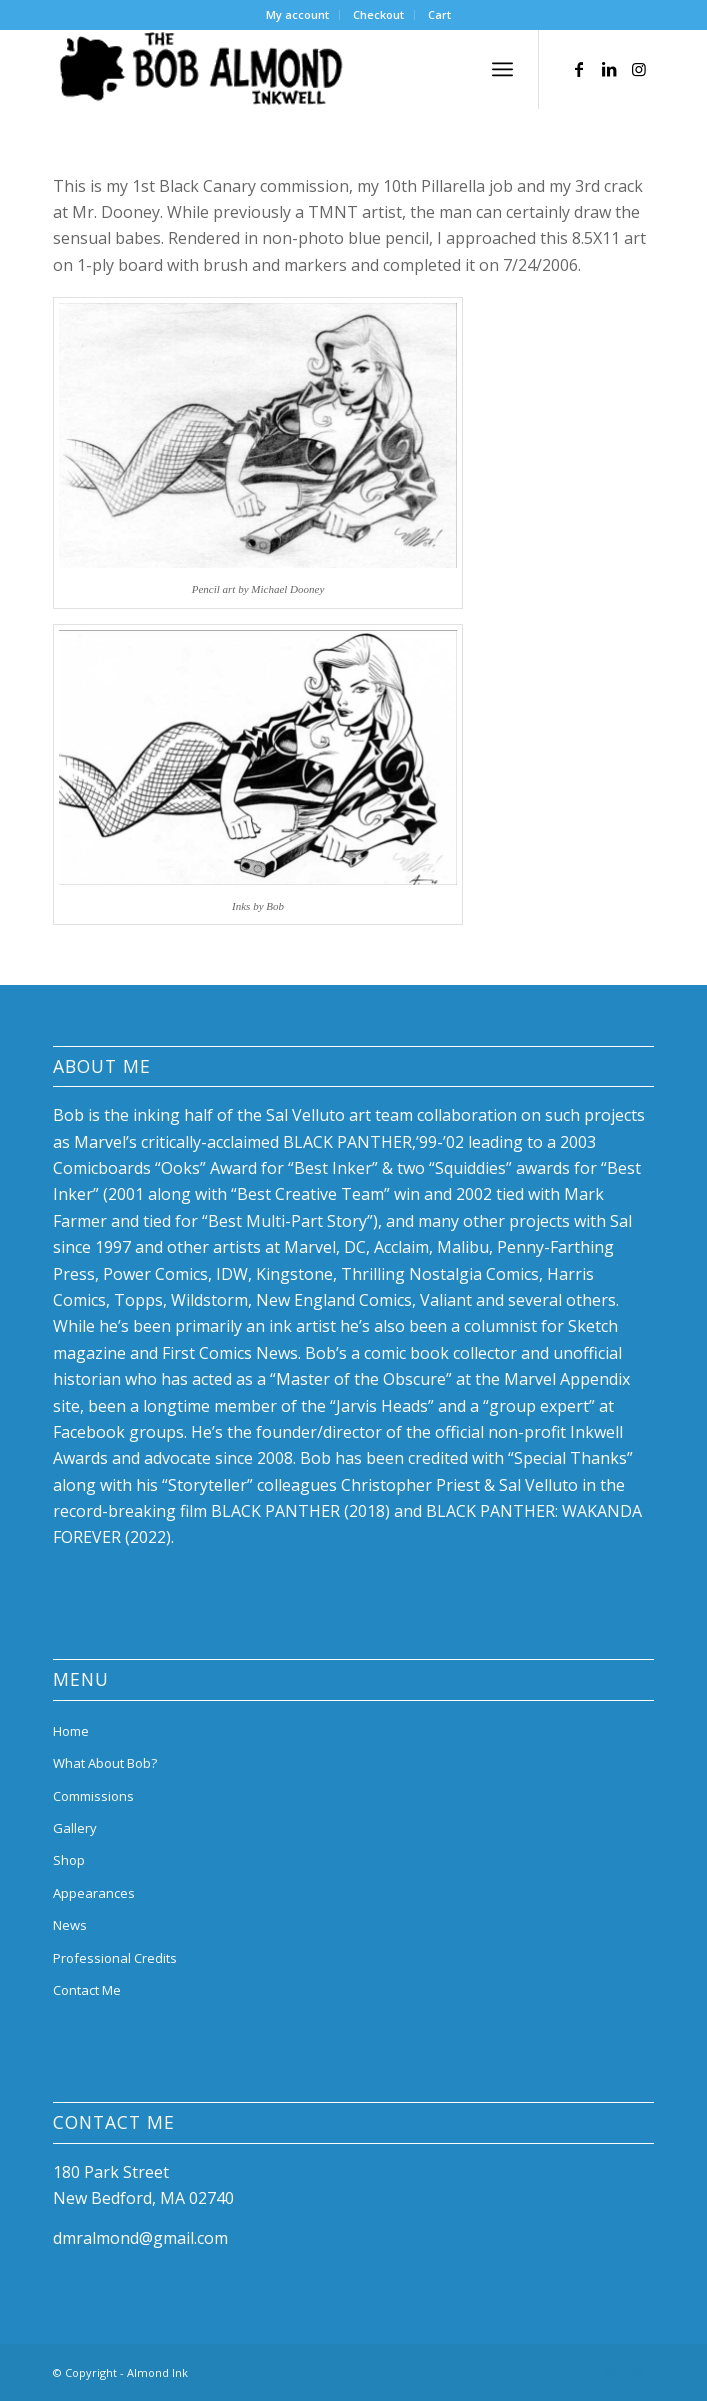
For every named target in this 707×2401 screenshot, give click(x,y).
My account (297, 14)
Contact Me (87, 1990)
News (70, 1925)
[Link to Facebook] (579, 69)
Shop (69, 1860)
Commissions (93, 1796)
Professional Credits (115, 1958)
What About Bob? (105, 1763)
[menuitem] (298, 15)
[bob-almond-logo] (293, 69)
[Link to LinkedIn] (609, 69)
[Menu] (502, 69)
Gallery (75, 1828)
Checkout (378, 14)
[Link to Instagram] (639, 69)
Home (71, 1731)
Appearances (94, 1893)
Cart (439, 14)
